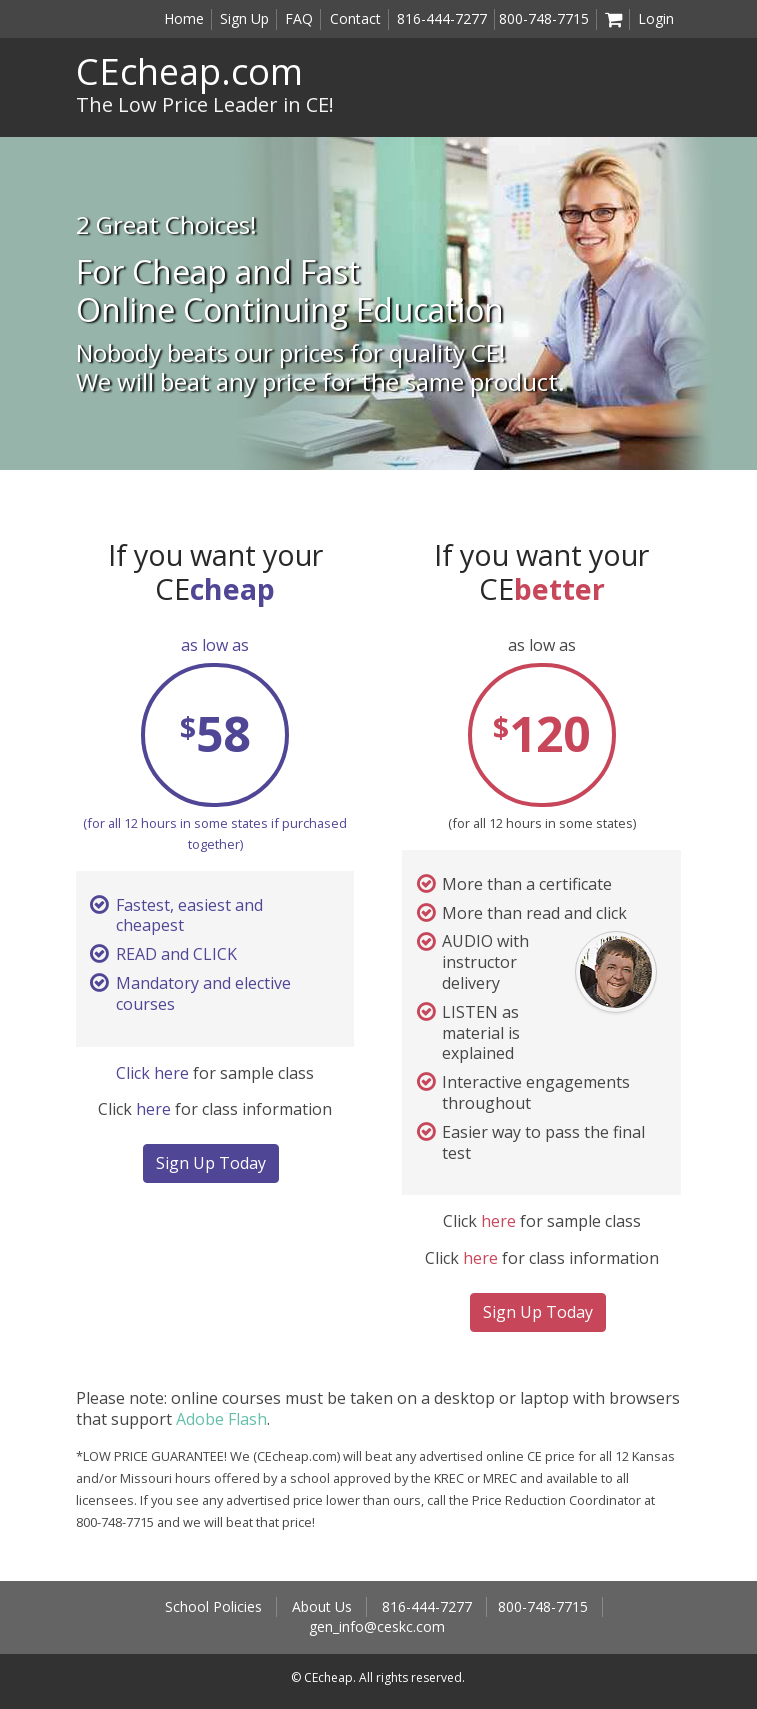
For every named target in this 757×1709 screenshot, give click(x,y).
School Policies (213, 1606)
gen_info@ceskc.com (377, 1626)
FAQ (299, 18)
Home (184, 18)
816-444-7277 (442, 18)
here (171, 1073)
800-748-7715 (544, 18)
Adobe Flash (221, 1419)
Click (135, 1073)
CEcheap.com (189, 71)
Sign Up (244, 18)
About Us (322, 1606)
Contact (355, 18)
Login (656, 18)
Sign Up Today (211, 1163)
